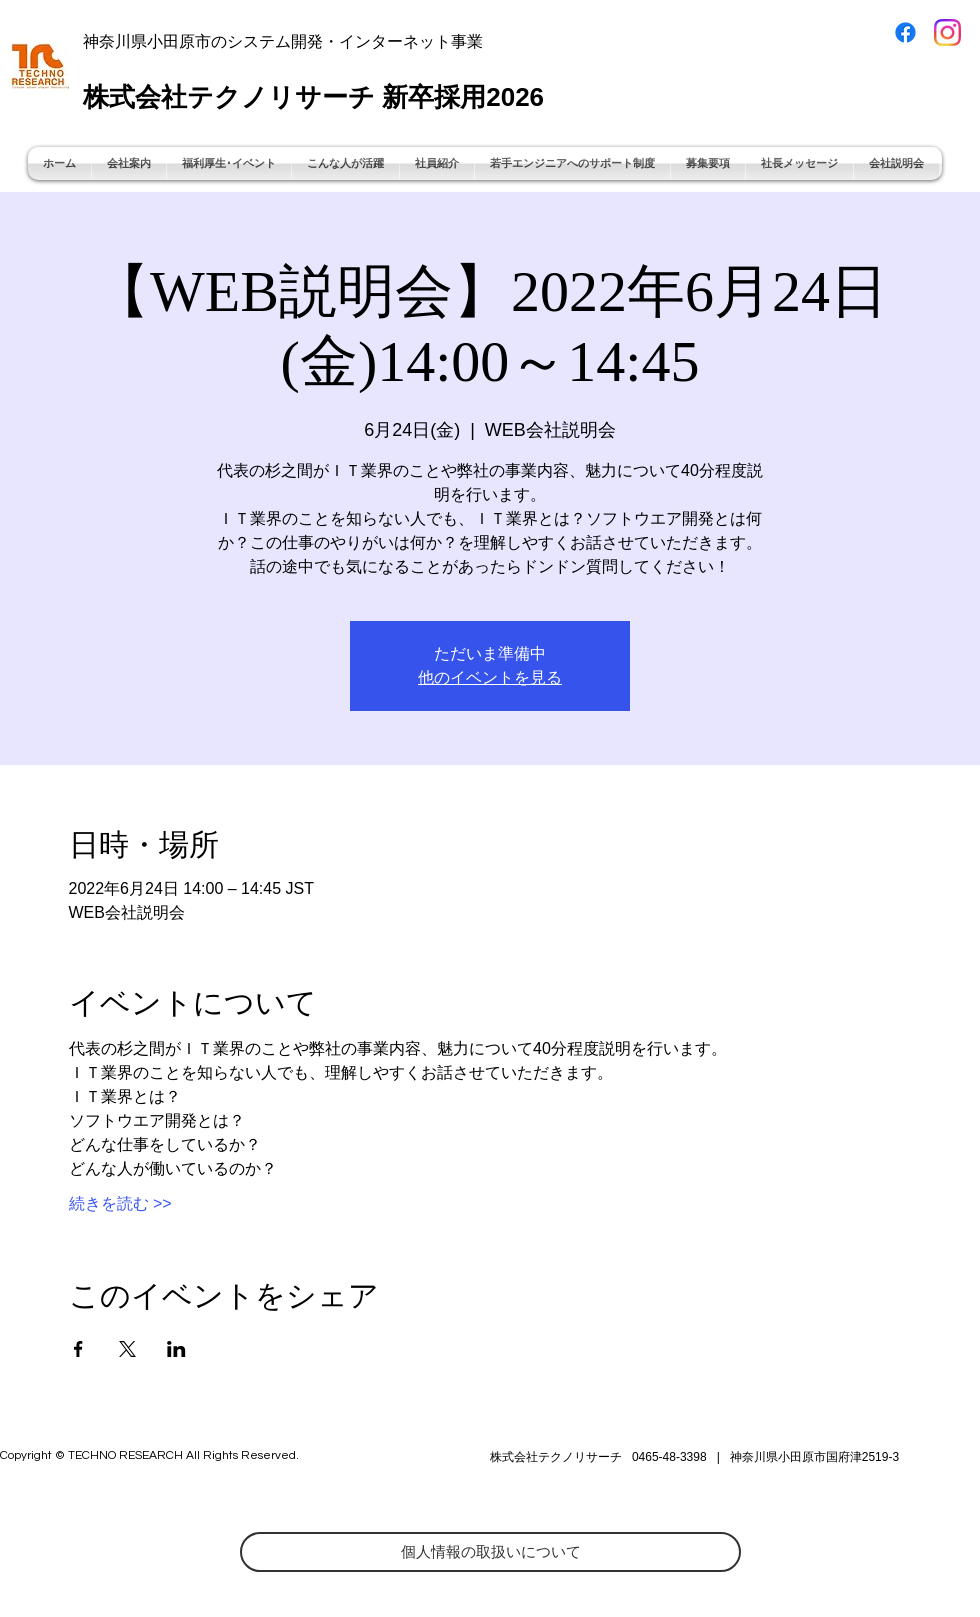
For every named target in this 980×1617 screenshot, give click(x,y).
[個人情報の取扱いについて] (490, 1552)
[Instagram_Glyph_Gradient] (947, 32)
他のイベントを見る (490, 677)
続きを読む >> (120, 1203)
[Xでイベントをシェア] (127, 1349)
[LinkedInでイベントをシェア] (176, 1349)
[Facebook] (905, 32)
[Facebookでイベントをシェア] (78, 1349)
